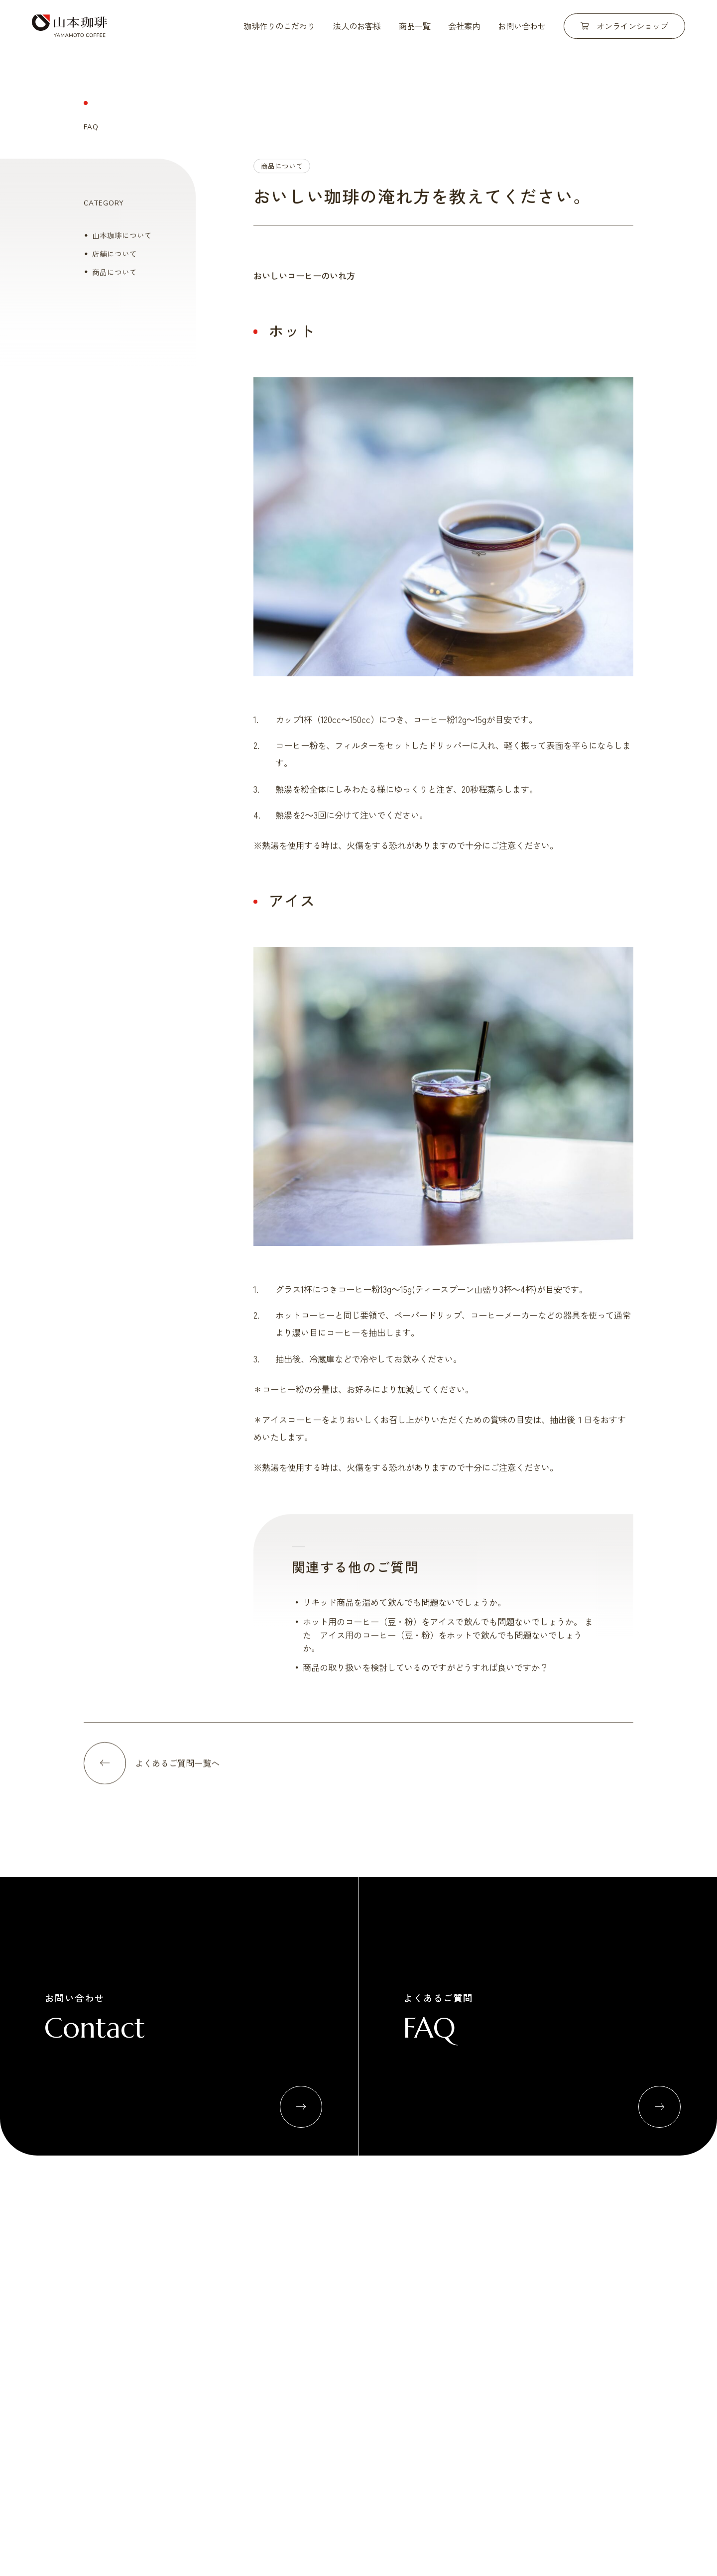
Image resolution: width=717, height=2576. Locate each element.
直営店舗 (587, 2295)
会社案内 (464, 26)
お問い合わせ (522, 26)
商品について (282, 174)
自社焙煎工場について (281, 2295)
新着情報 (380, 2396)
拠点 (579, 2313)
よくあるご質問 (443, 2396)
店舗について (114, 262)
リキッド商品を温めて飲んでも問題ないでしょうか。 (404, 1610)
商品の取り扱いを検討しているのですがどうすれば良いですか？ (425, 1675)
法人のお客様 (357, 26)
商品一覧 (415, 26)
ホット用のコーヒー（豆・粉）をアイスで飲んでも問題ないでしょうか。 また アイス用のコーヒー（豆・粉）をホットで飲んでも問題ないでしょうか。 (448, 1643)
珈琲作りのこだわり (279, 26)
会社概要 (587, 2277)
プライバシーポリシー (596, 2396)
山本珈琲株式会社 (69, 25)
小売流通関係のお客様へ (403, 2295)
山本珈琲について (122, 243)
